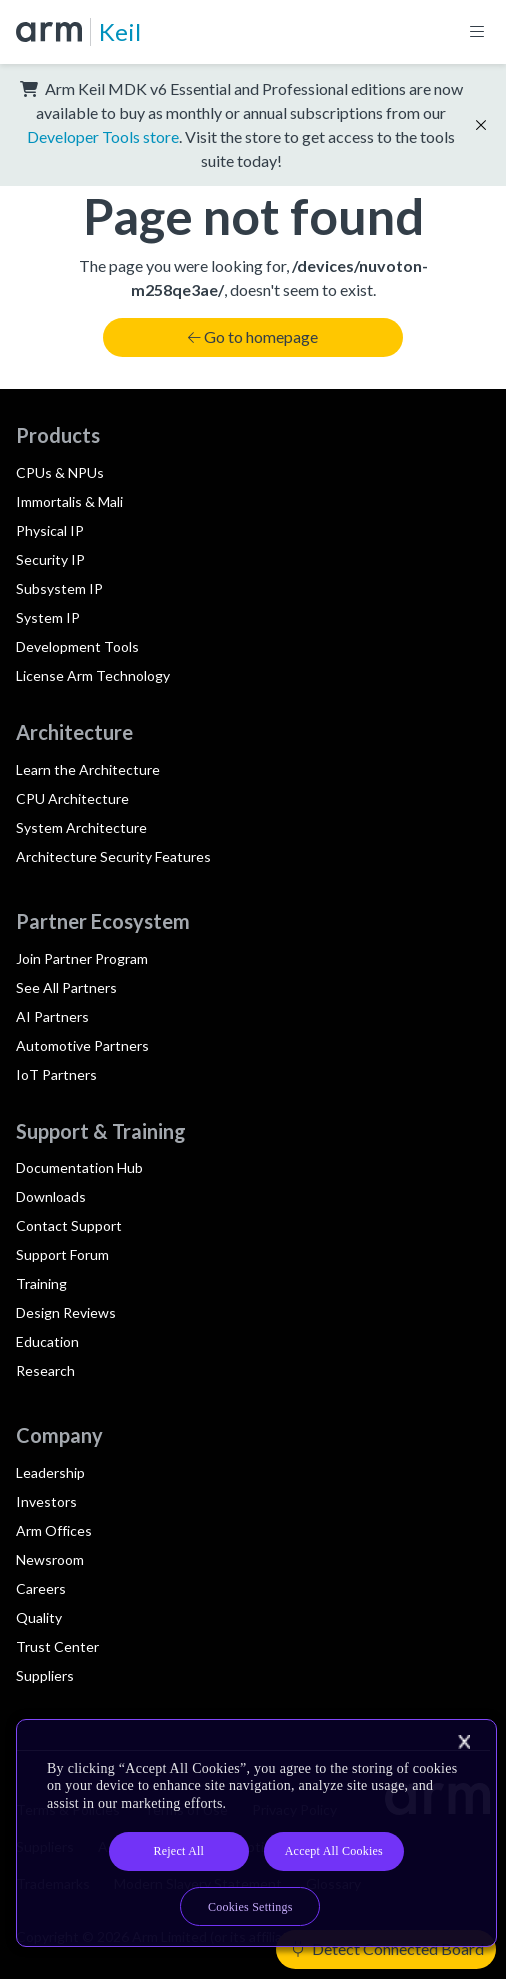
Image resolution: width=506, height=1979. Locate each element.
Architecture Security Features (113, 856)
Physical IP (50, 530)
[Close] (464, 1742)
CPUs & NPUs (60, 472)
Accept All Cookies (334, 1851)
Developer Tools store (103, 136)
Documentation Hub (79, 1167)
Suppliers (45, 1675)
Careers (41, 1588)
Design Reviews (66, 1312)
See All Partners (66, 987)
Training (41, 1283)
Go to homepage (253, 336)
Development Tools (77, 646)
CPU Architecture (72, 798)
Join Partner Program (82, 958)
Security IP (50, 559)
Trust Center (57, 1646)
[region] (256, 1833)
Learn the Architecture (88, 769)
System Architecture (81, 827)
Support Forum (62, 1254)
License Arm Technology (93, 675)
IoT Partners (56, 1074)
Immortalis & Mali (69, 501)
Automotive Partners (82, 1045)
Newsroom (50, 1559)
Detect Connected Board (388, 1948)
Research (45, 1370)
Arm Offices (54, 1530)
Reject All (178, 1851)
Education (47, 1341)
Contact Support (69, 1225)
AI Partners (52, 1016)
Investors (46, 1501)
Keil (120, 31)
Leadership (50, 1472)
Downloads (51, 1196)
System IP (48, 617)
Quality (39, 1617)
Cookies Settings (250, 1907)
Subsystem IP (59, 588)
